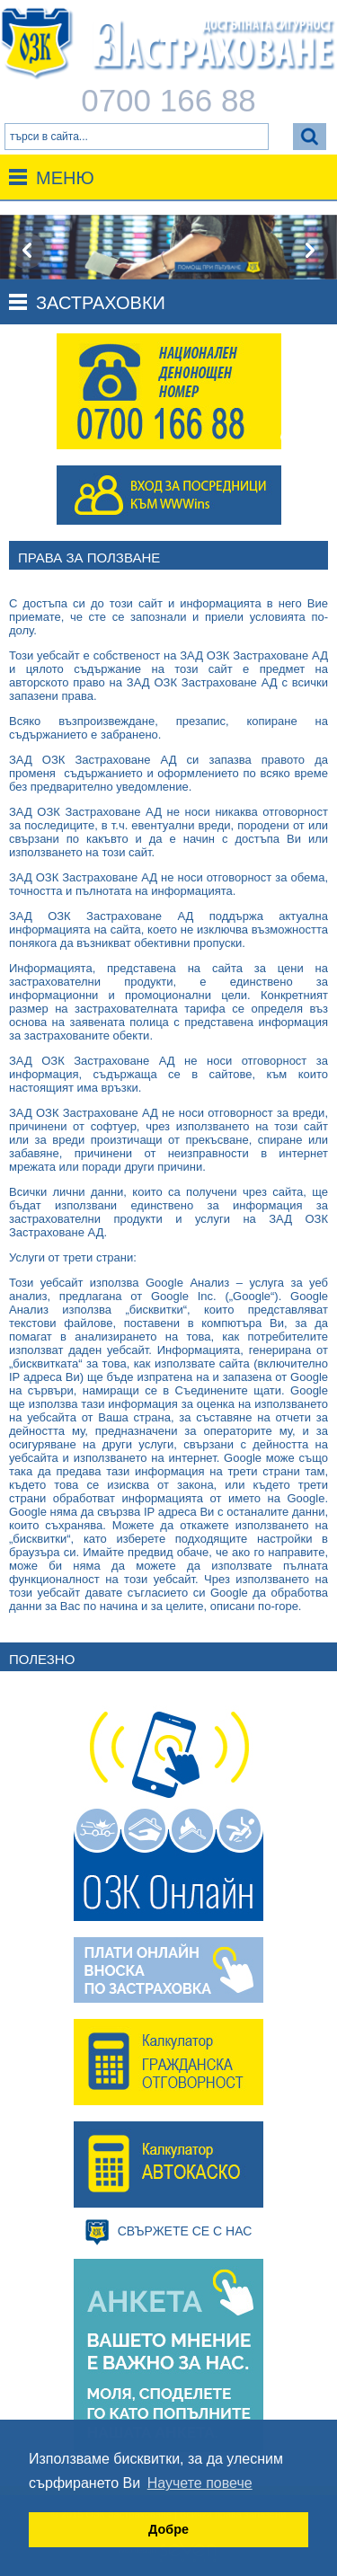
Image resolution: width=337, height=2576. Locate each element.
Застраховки (100, 303)
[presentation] (27, 251)
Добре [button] (168, 2529)
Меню (65, 178)
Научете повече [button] (200, 2483)
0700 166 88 (168, 100)
